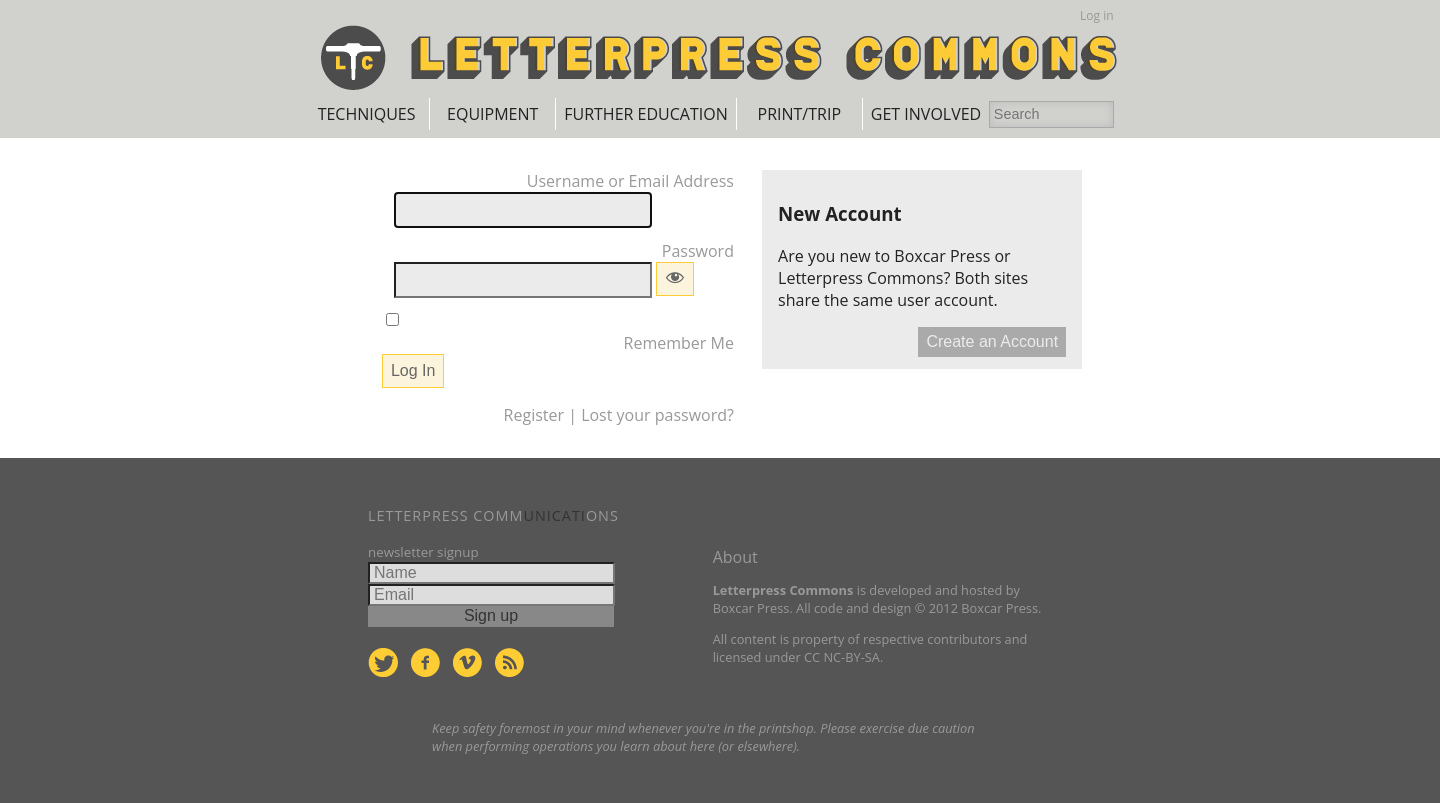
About (735, 557)
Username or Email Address (630, 181)
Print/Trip (799, 114)
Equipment (492, 114)
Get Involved (926, 114)
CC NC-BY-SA (842, 657)
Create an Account (992, 341)
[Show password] (675, 279)
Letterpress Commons (860, 278)
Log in (1097, 15)
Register (534, 415)
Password (698, 251)
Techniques (367, 114)
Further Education (645, 114)
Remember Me (679, 343)
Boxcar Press (942, 256)
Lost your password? (657, 415)
